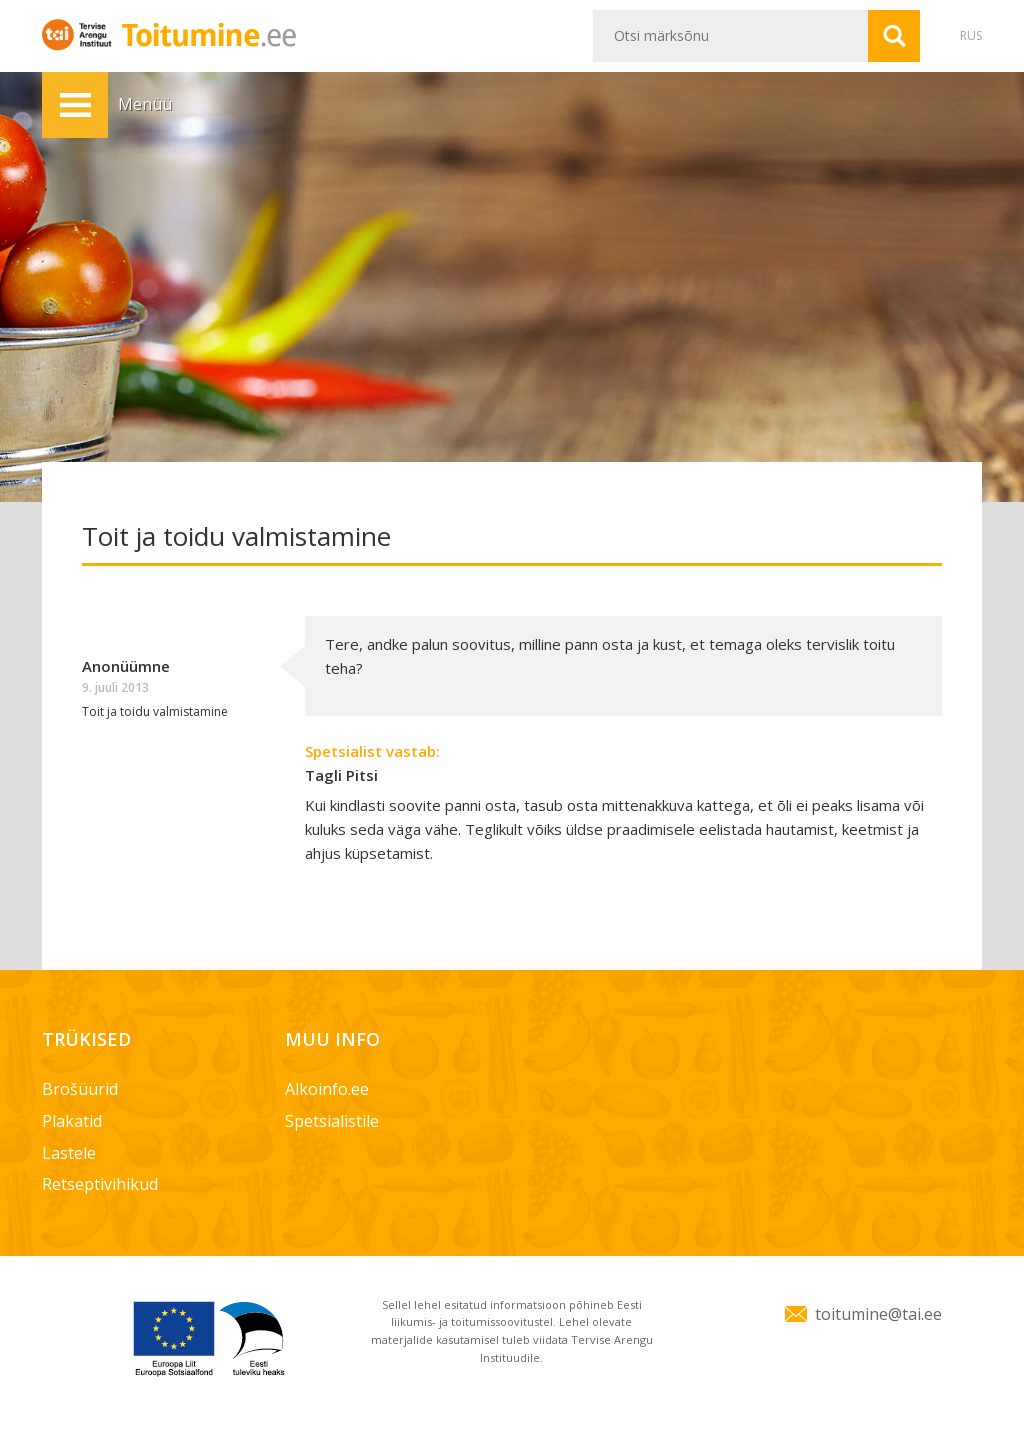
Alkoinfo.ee (327, 1089)
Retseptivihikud (100, 1184)
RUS (971, 35)
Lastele (69, 1153)
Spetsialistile (332, 1121)
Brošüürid (80, 1089)
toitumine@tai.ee (878, 1314)
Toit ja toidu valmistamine (155, 711)
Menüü (75, 105)
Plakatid (72, 1121)
